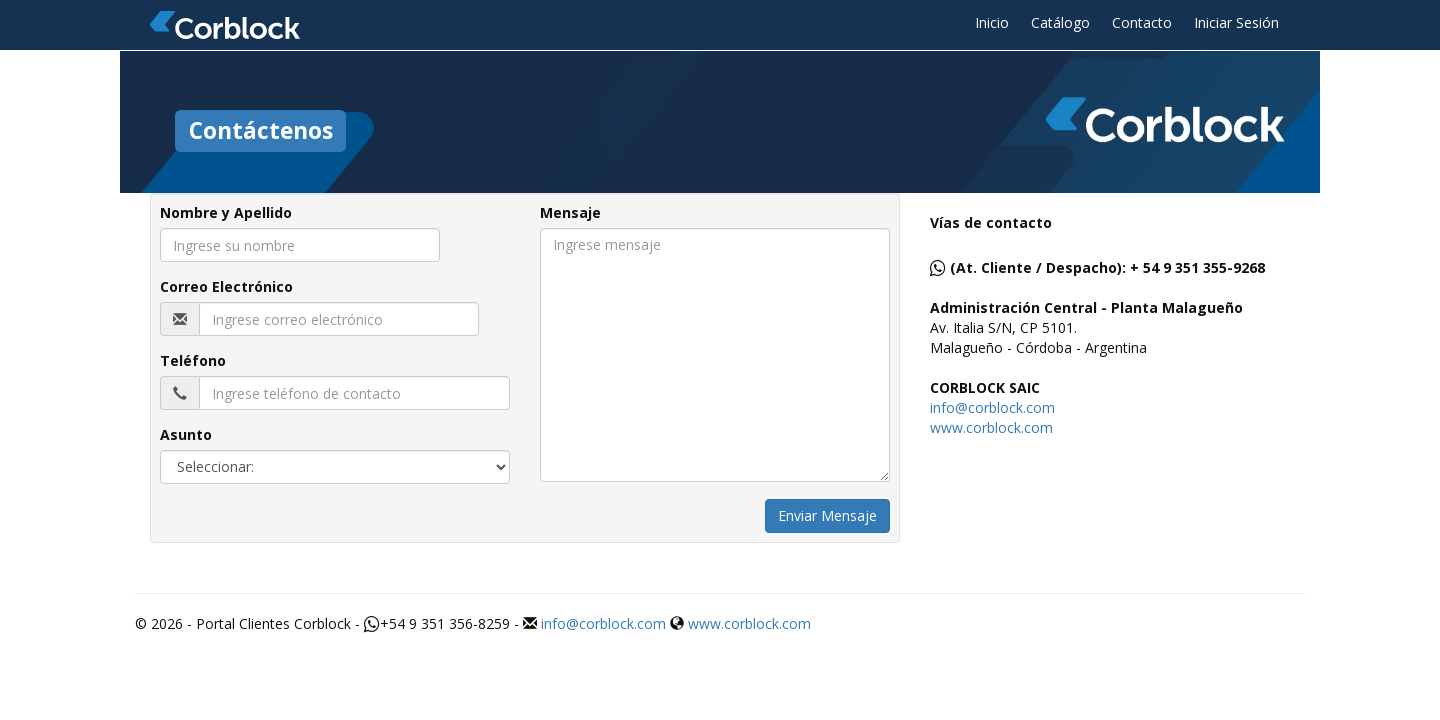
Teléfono (193, 360)
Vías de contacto (991, 222)
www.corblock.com (991, 427)
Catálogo (1060, 22)
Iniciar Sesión (1236, 22)
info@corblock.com (992, 407)
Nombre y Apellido (226, 212)
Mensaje (570, 212)
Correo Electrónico (226, 286)
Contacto (1142, 22)
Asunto (186, 434)
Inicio (992, 22)
